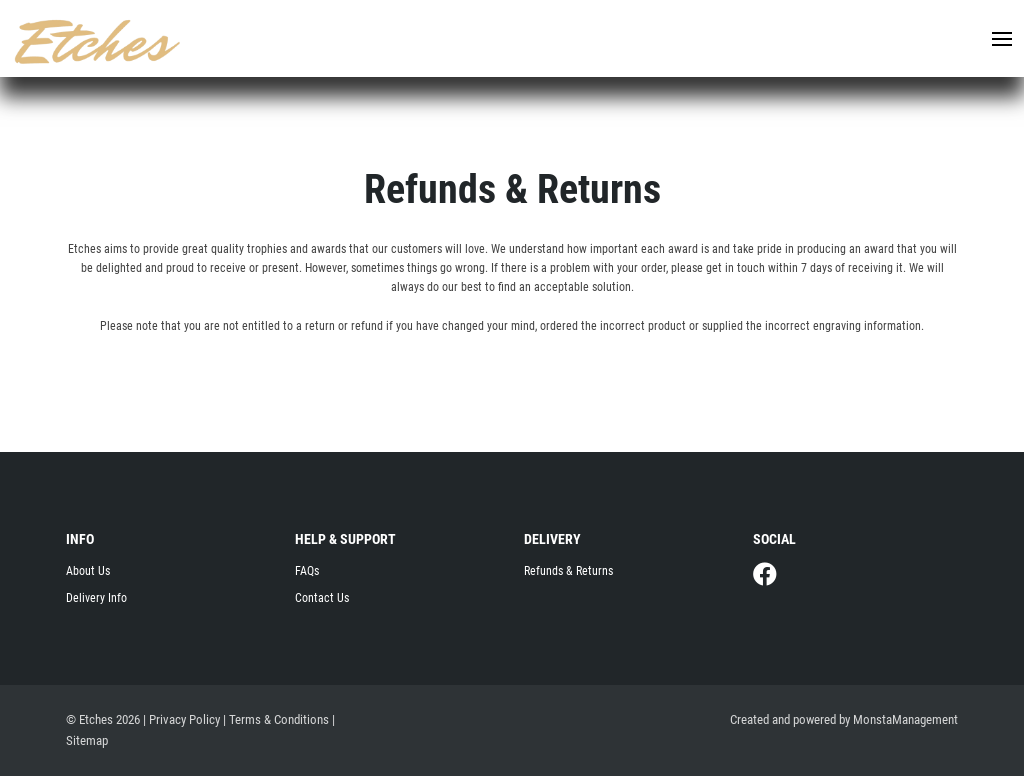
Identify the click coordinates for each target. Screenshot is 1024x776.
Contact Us (322, 598)
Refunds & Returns (568, 571)
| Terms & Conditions (276, 719)
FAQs (307, 571)
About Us (88, 571)
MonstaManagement (905, 719)
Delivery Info (96, 598)
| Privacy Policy (181, 719)
